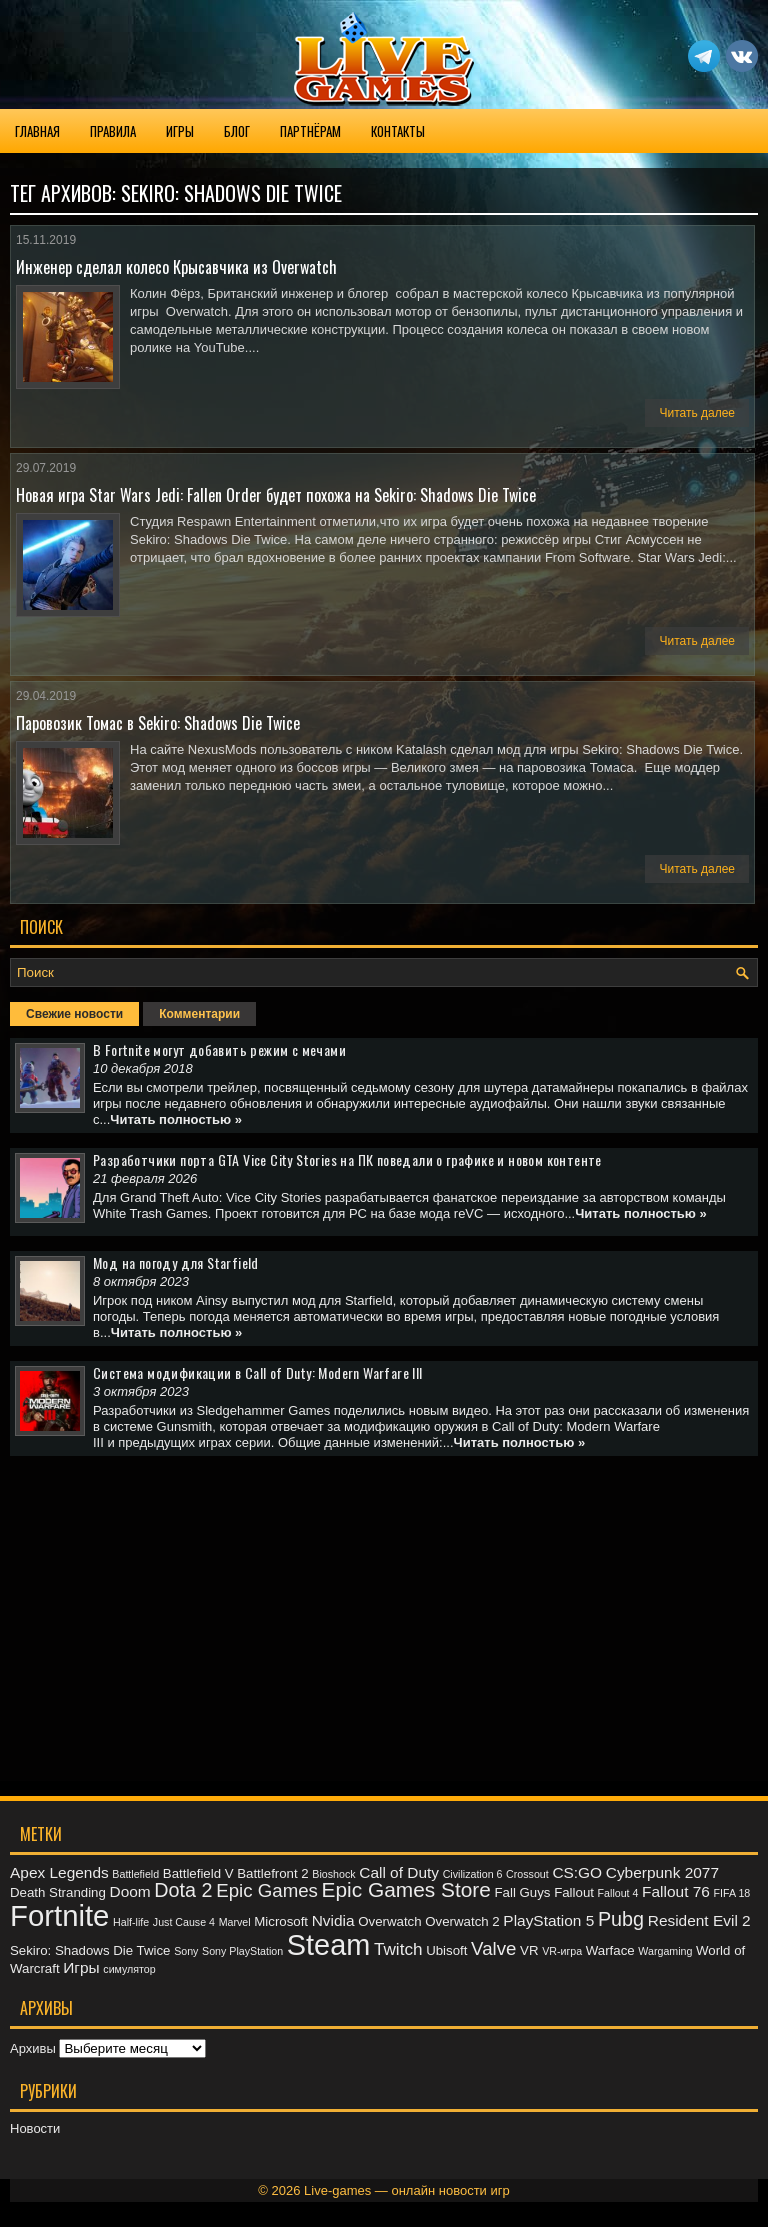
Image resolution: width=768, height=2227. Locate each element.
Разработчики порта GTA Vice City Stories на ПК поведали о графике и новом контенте (347, 1159)
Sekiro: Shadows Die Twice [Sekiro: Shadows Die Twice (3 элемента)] (90, 1950)
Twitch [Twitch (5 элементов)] (398, 1949)
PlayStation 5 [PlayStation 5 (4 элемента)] (548, 1920)
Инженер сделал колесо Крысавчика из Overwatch (176, 267)
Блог (237, 131)
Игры (180, 131)
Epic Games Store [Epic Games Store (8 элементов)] (406, 1889)
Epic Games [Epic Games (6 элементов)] (267, 1890)
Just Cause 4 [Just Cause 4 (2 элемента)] (184, 1922)
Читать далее (697, 413)
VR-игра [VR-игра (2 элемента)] (562, 1951)
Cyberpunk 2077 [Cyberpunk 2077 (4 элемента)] (662, 1872)
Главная (37, 131)
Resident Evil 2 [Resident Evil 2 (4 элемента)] (699, 1920)
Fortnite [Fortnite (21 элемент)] (59, 1915)
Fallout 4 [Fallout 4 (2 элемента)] (618, 1893)
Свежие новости (74, 1014)
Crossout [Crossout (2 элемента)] (527, 1874)
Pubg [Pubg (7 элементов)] (621, 1919)
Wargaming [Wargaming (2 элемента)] (665, 1951)
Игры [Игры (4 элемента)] (81, 1967)
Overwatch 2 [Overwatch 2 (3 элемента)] (462, 1921)
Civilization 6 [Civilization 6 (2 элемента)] (473, 1874)
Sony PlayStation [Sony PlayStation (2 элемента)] (242, 1951)
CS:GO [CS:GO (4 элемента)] (577, 1872)
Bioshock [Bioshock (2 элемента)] (333, 1874)
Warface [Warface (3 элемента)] (610, 1950)
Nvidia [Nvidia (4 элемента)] (333, 1920)
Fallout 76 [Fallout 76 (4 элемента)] (676, 1891)
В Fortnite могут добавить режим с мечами (219, 1049)
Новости (35, 2128)
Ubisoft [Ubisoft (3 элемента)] (446, 1950)
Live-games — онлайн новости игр (407, 2190)
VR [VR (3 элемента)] (529, 1950)
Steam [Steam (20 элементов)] (328, 1945)
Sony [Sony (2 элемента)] (186, 1951)
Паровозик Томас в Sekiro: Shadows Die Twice (158, 723)
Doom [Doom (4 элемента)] (130, 1891)
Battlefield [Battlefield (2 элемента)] (135, 1874)
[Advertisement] (384, 1611)
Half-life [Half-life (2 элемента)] (131, 1922)
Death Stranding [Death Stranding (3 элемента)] (58, 1892)
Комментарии (199, 1014)
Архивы (33, 2048)
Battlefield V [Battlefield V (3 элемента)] (198, 1873)
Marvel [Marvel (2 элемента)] (235, 1922)
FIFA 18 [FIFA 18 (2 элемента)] (732, 1893)
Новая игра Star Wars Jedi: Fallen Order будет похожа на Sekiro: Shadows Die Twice (276, 495)
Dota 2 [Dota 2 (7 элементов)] (183, 1890)
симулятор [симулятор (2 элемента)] (129, 1969)
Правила (113, 131)
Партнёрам (310, 131)
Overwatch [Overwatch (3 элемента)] (389, 1921)
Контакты (398, 131)
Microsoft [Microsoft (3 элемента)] (281, 1921)
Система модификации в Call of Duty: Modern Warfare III (258, 1372)
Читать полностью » (176, 1119)
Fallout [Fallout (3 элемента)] (574, 1892)
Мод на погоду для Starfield (176, 1262)
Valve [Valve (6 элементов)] (493, 1948)
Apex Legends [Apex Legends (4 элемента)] (59, 1872)
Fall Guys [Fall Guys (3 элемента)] (522, 1892)
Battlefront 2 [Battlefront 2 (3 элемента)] (273, 1873)
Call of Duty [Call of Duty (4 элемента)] (399, 1872)
